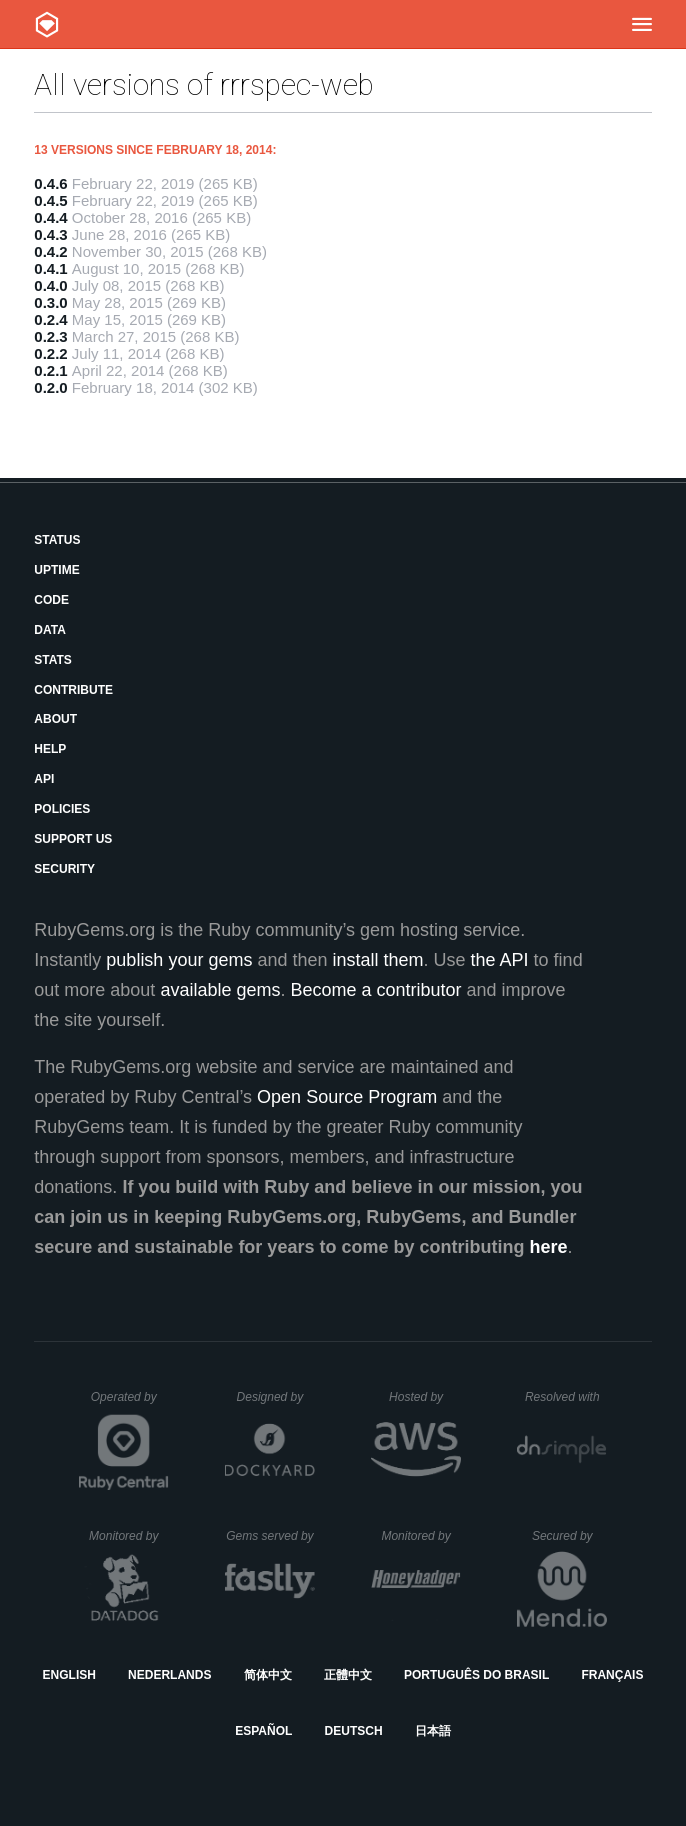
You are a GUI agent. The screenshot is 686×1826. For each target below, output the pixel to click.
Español (263, 1731)
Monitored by (129, 1536)
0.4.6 (50, 183)
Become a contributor (375, 990)
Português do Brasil (476, 1675)
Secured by (569, 1536)
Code (51, 600)
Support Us (73, 839)
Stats (53, 660)
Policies (62, 809)
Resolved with (566, 1397)
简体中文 (268, 1675)
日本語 (433, 1731)
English (69, 1675)
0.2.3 (50, 336)
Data (50, 630)
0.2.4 (50, 319)
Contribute (73, 690)
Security (64, 869)
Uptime (56, 570)
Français (612, 1675)
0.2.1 (50, 370)
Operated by (130, 1404)
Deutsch (354, 1731)
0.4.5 (50, 200)
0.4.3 (50, 234)
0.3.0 (50, 302)
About (55, 719)
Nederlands (169, 1675)
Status (57, 540)
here (548, 1247)
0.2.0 (50, 387)
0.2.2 (50, 353)
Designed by (276, 1397)
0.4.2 (50, 251)
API (44, 779)
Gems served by (270, 1536)
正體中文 (348, 1675)
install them (378, 960)
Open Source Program (347, 1097)
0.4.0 (50, 285)
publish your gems (179, 960)
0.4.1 (50, 268)
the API (500, 960)
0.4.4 (50, 217)
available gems (220, 990)
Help (50, 749)
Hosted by (425, 1397)
